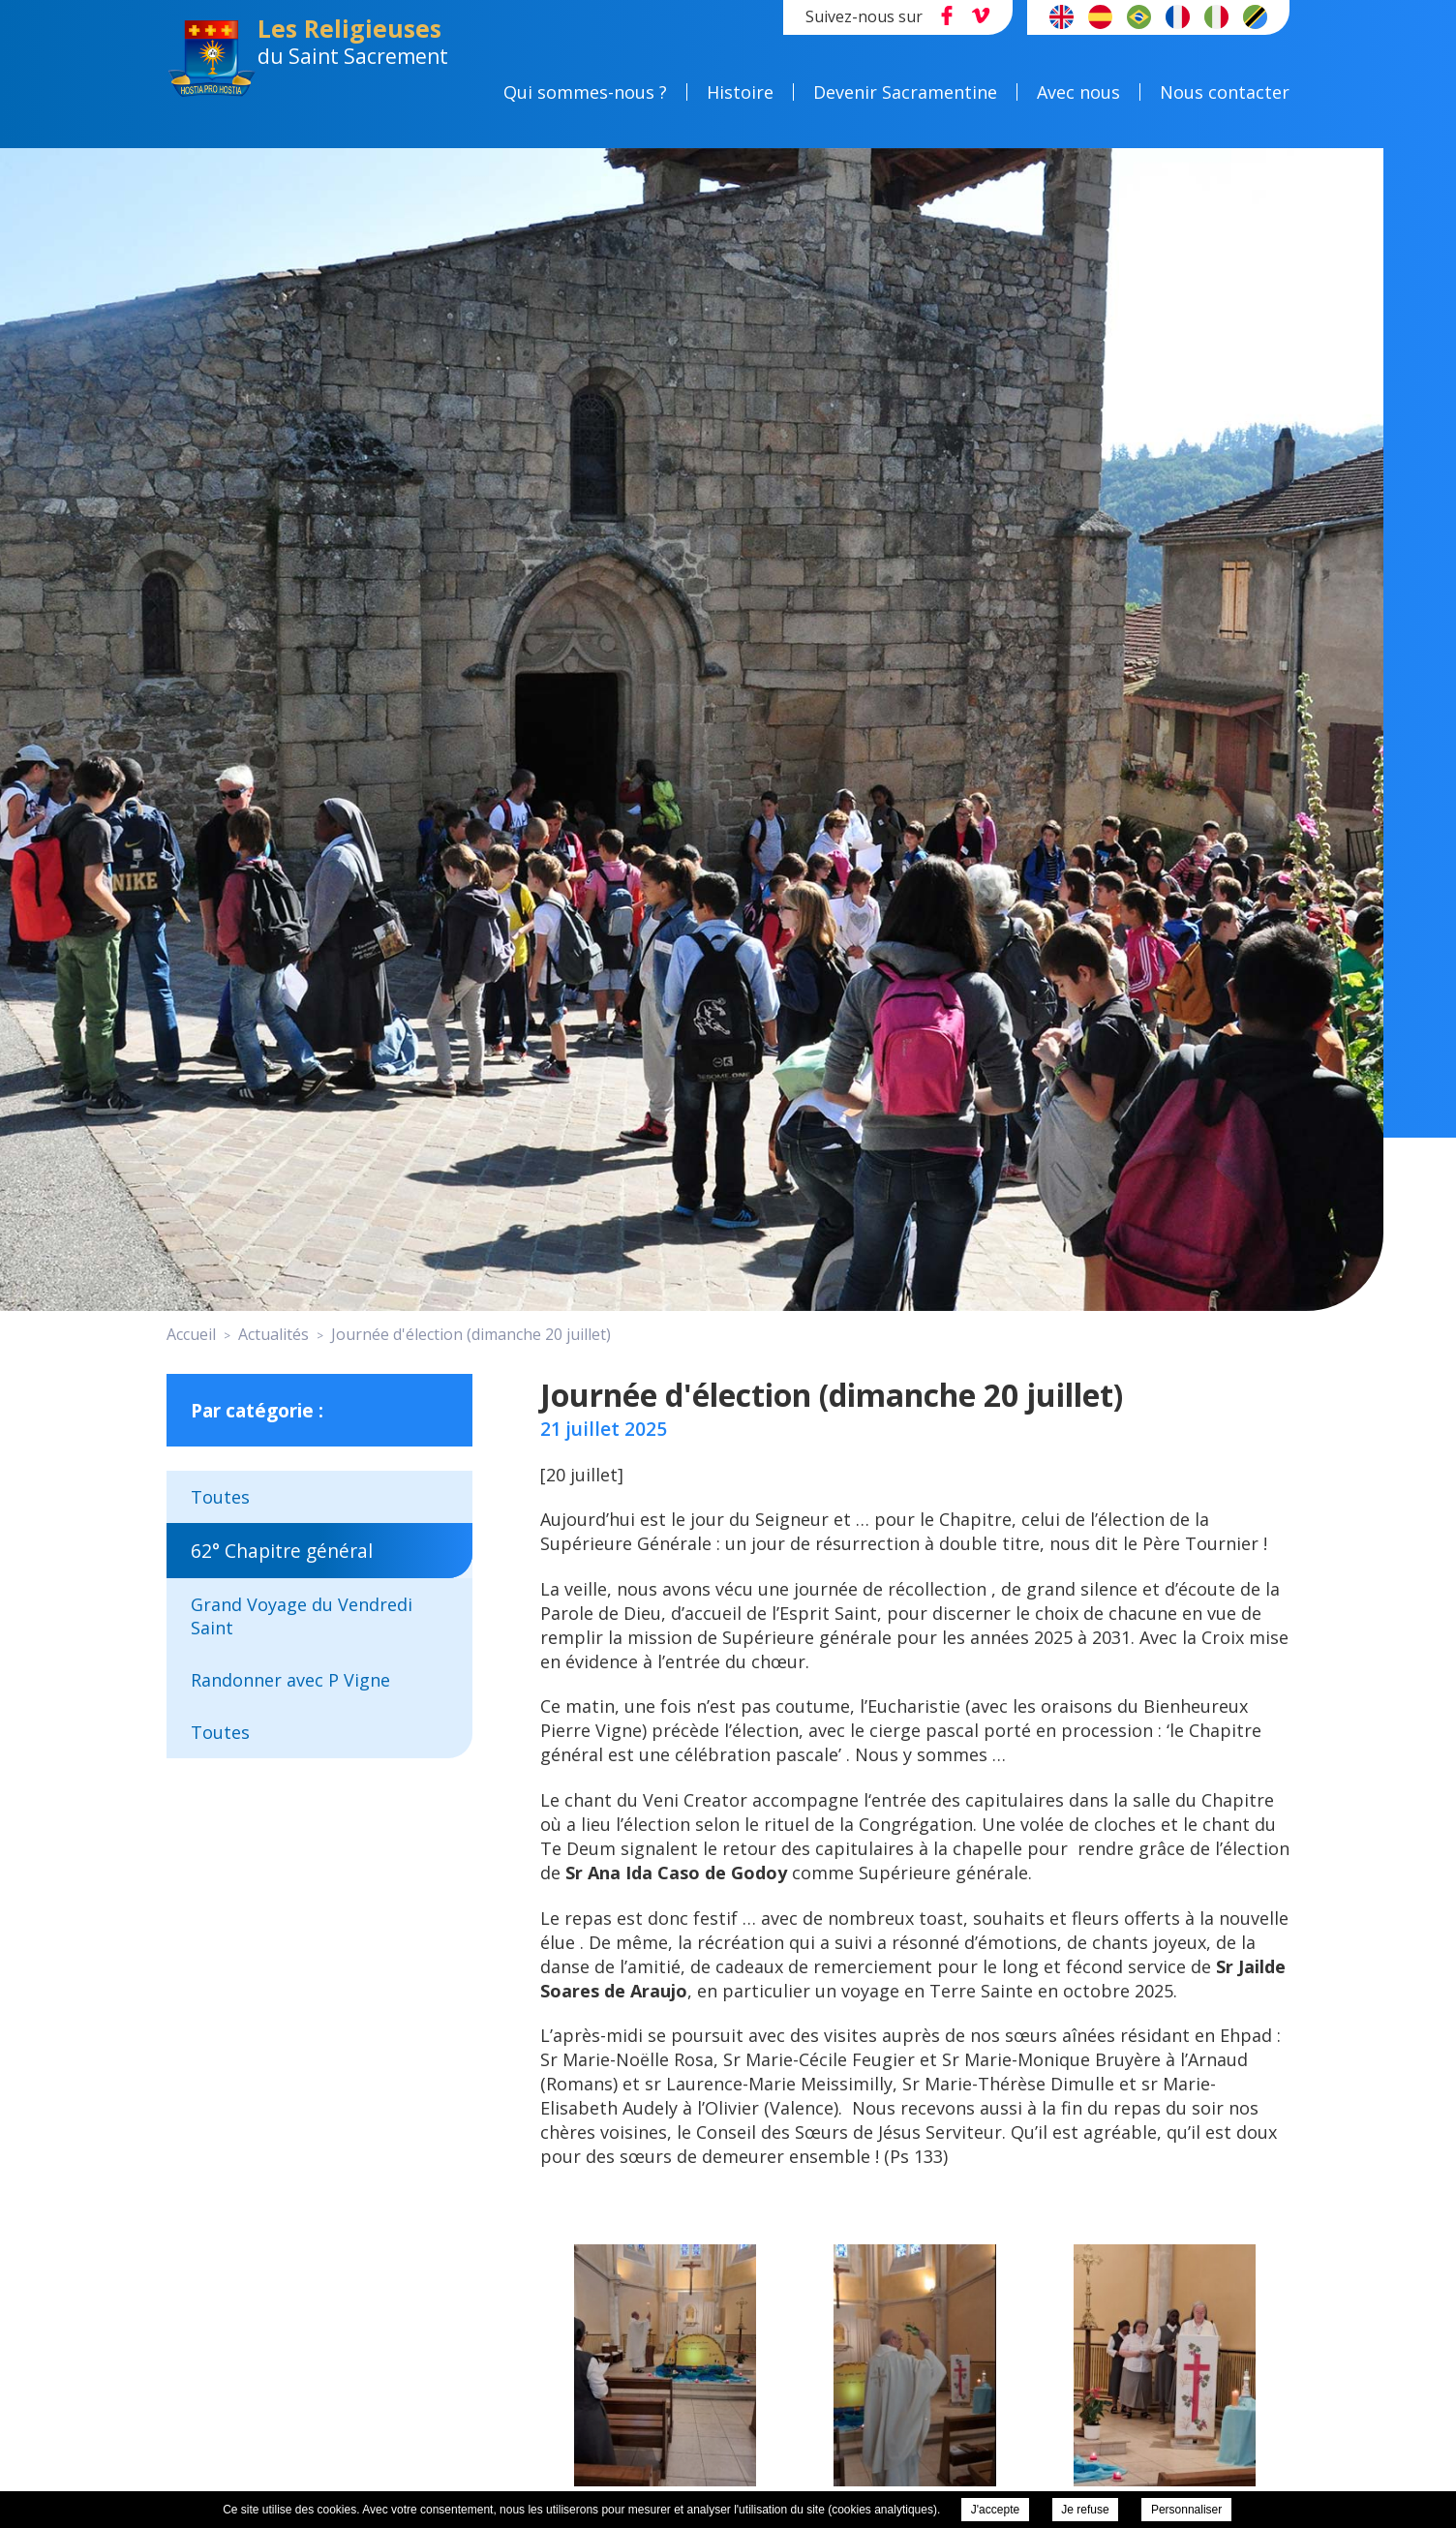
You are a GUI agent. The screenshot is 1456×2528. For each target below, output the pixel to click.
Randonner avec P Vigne (290, 1679)
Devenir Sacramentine (905, 92)
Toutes (220, 1496)
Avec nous (1078, 92)
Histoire (740, 92)
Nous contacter (1224, 92)
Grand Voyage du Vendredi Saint (301, 1616)
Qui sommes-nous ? (585, 92)
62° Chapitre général (282, 1551)
